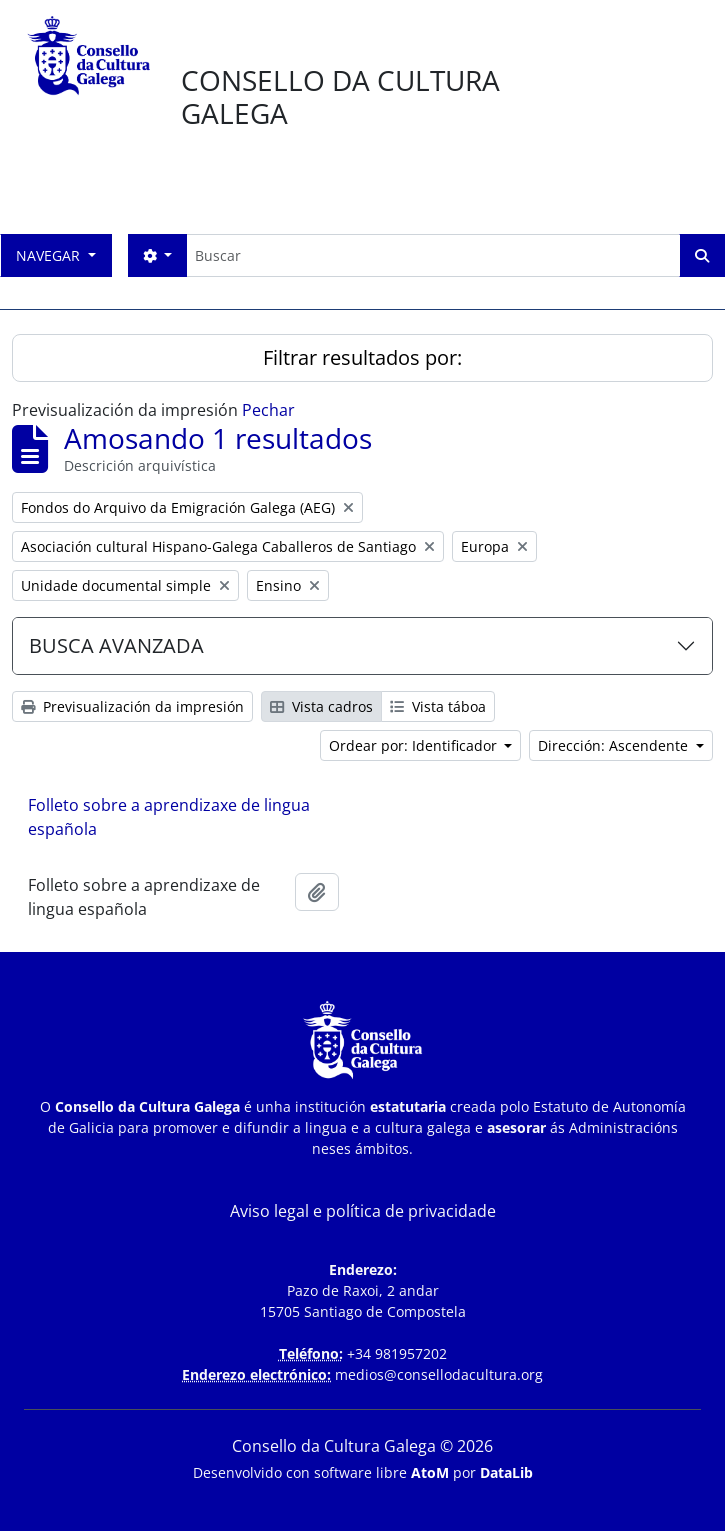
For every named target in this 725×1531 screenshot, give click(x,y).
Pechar (268, 410)
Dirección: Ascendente (615, 745)
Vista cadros (321, 706)
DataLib (506, 1472)
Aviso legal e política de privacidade (363, 1211)
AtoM (430, 1472)
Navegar (50, 255)
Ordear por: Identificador (415, 745)
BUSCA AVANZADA (116, 645)
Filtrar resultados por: (362, 357)
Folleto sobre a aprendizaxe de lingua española (169, 817)
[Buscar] (433, 255)
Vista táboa (438, 706)
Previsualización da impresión (132, 706)
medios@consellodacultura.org (439, 1374)
